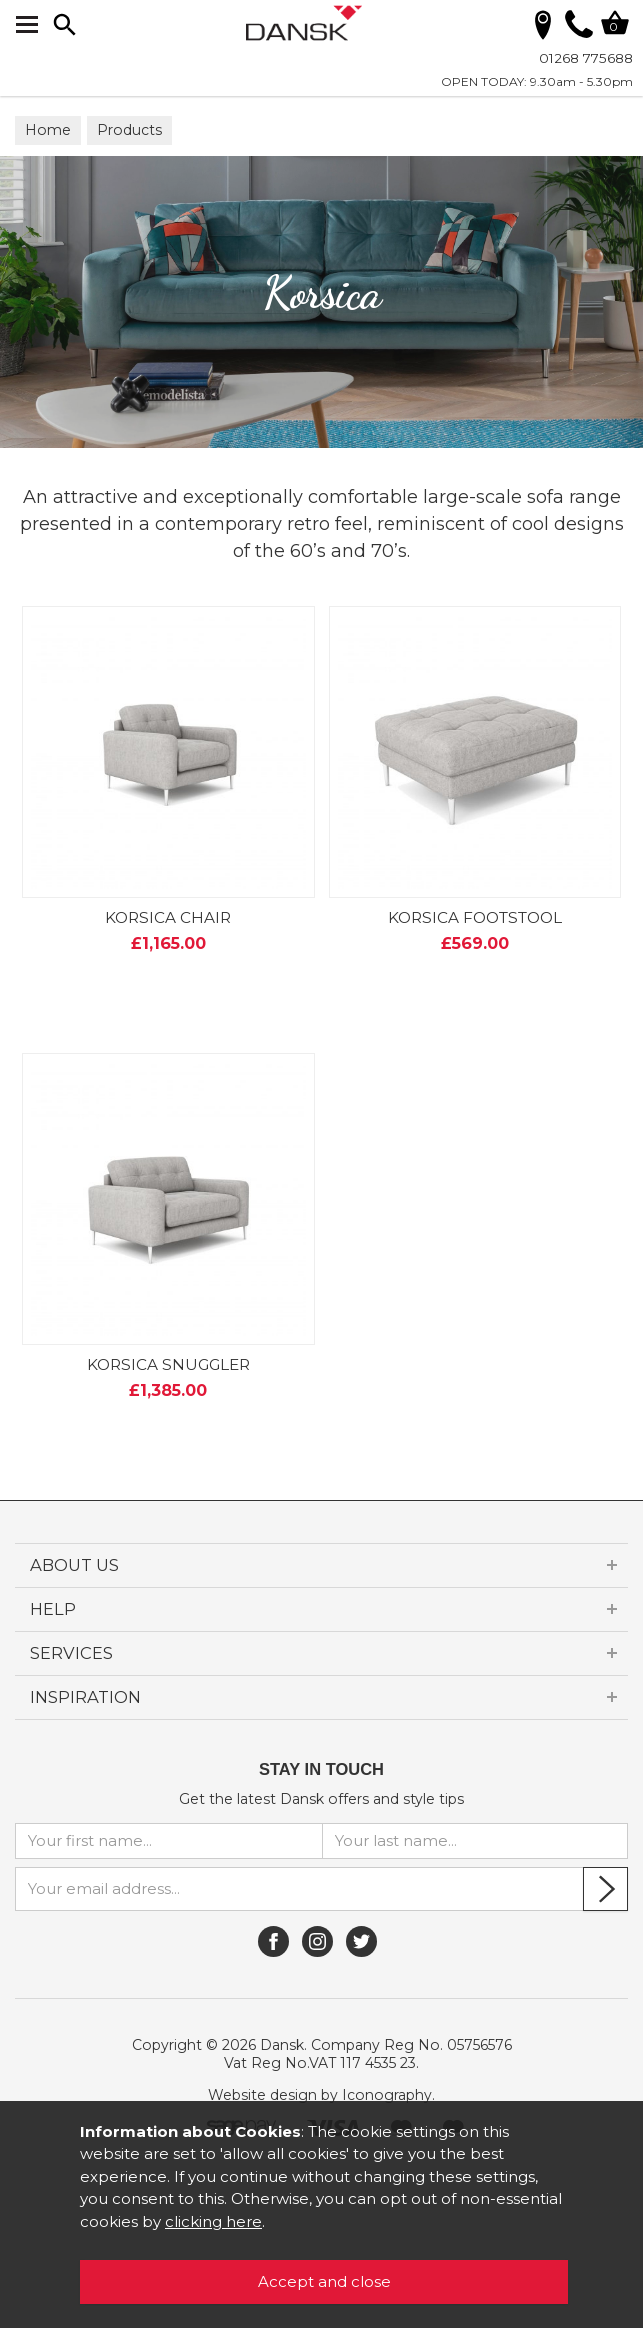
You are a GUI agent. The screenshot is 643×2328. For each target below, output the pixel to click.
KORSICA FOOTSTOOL (475, 917)
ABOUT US (74, 1565)
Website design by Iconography (320, 2095)
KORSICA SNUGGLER (168, 1364)
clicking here (213, 2221)
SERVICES (71, 1653)
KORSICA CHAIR (168, 917)
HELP (53, 1609)
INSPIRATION (85, 1697)
